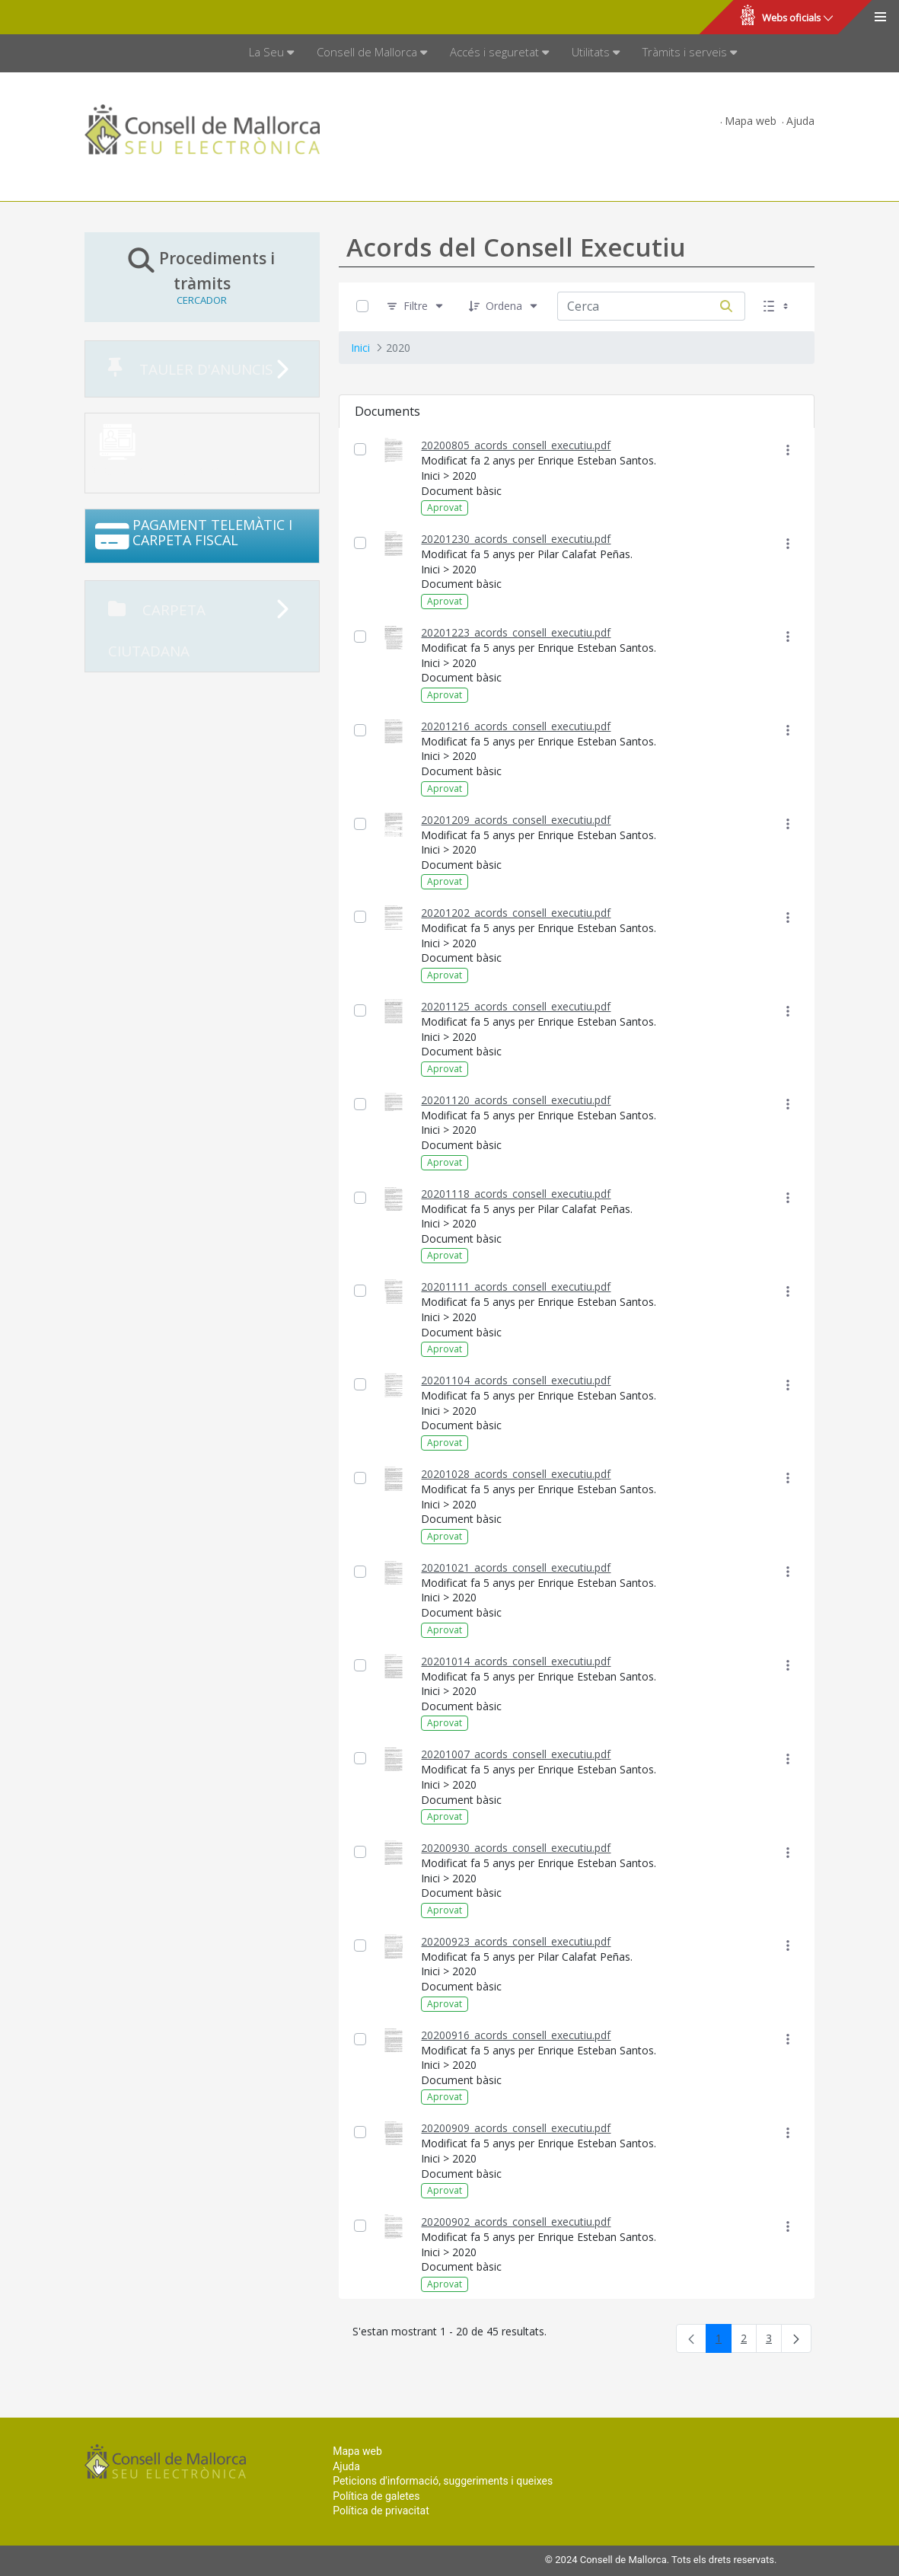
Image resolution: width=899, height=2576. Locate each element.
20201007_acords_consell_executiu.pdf (515, 1754)
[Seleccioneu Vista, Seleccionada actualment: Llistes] (777, 306)
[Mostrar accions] (787, 449)
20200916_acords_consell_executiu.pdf (515, 2035)
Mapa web (750, 120)
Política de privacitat (381, 2510)
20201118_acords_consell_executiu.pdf (515, 1193)
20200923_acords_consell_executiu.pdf (515, 1941)
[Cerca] (726, 306)
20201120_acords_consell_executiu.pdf (515, 1100)
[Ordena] (504, 306)
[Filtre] (416, 306)
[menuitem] (271, 53)
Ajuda (800, 120)
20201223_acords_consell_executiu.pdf (515, 632)
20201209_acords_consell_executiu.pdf (515, 819)
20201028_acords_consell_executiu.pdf (515, 1474)
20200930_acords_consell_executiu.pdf (515, 1847)
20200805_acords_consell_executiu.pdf (515, 445)
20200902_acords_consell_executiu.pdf (515, 2221)
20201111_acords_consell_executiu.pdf (515, 1286)
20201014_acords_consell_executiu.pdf (515, 1661)
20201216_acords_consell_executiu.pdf (515, 726)
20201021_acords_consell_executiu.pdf (515, 1567)
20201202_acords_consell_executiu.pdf (515, 912)
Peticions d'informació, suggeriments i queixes (443, 2481)
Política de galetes (376, 2496)
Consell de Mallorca (63, 17)
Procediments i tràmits (202, 276)
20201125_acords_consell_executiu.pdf (515, 1006)
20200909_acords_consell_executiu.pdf (515, 2128)
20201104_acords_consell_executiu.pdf (515, 1380)
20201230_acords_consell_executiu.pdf (515, 538)
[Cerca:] (632, 306)
